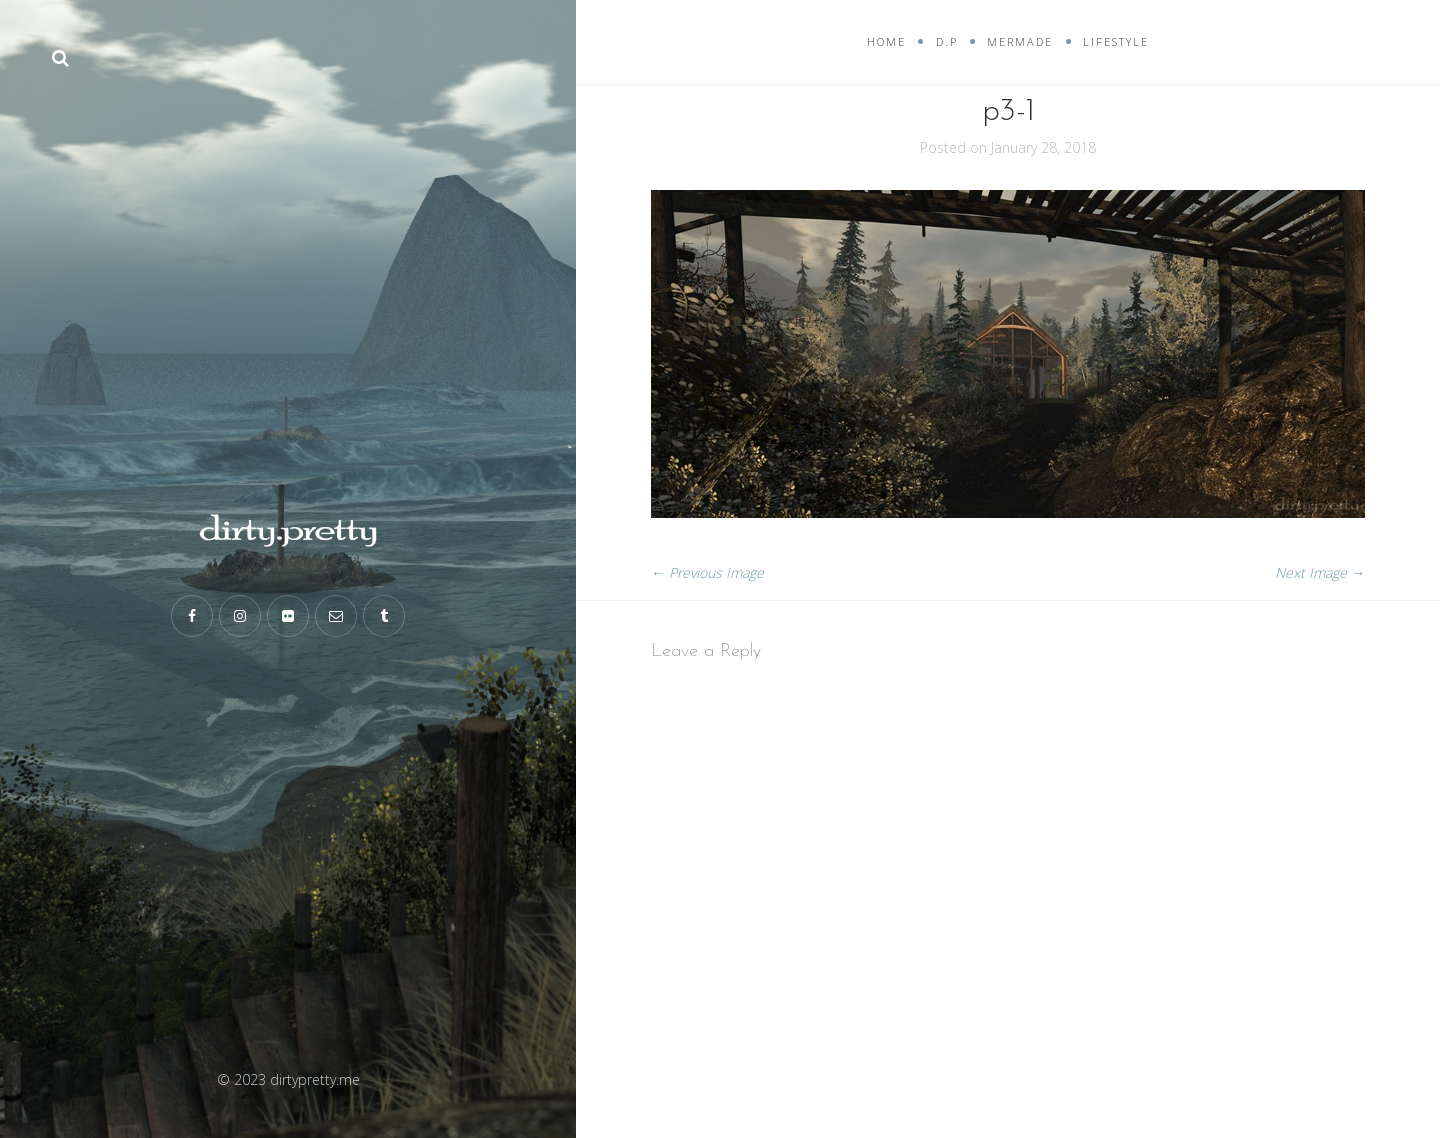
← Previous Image (707, 572)
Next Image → (1320, 572)
